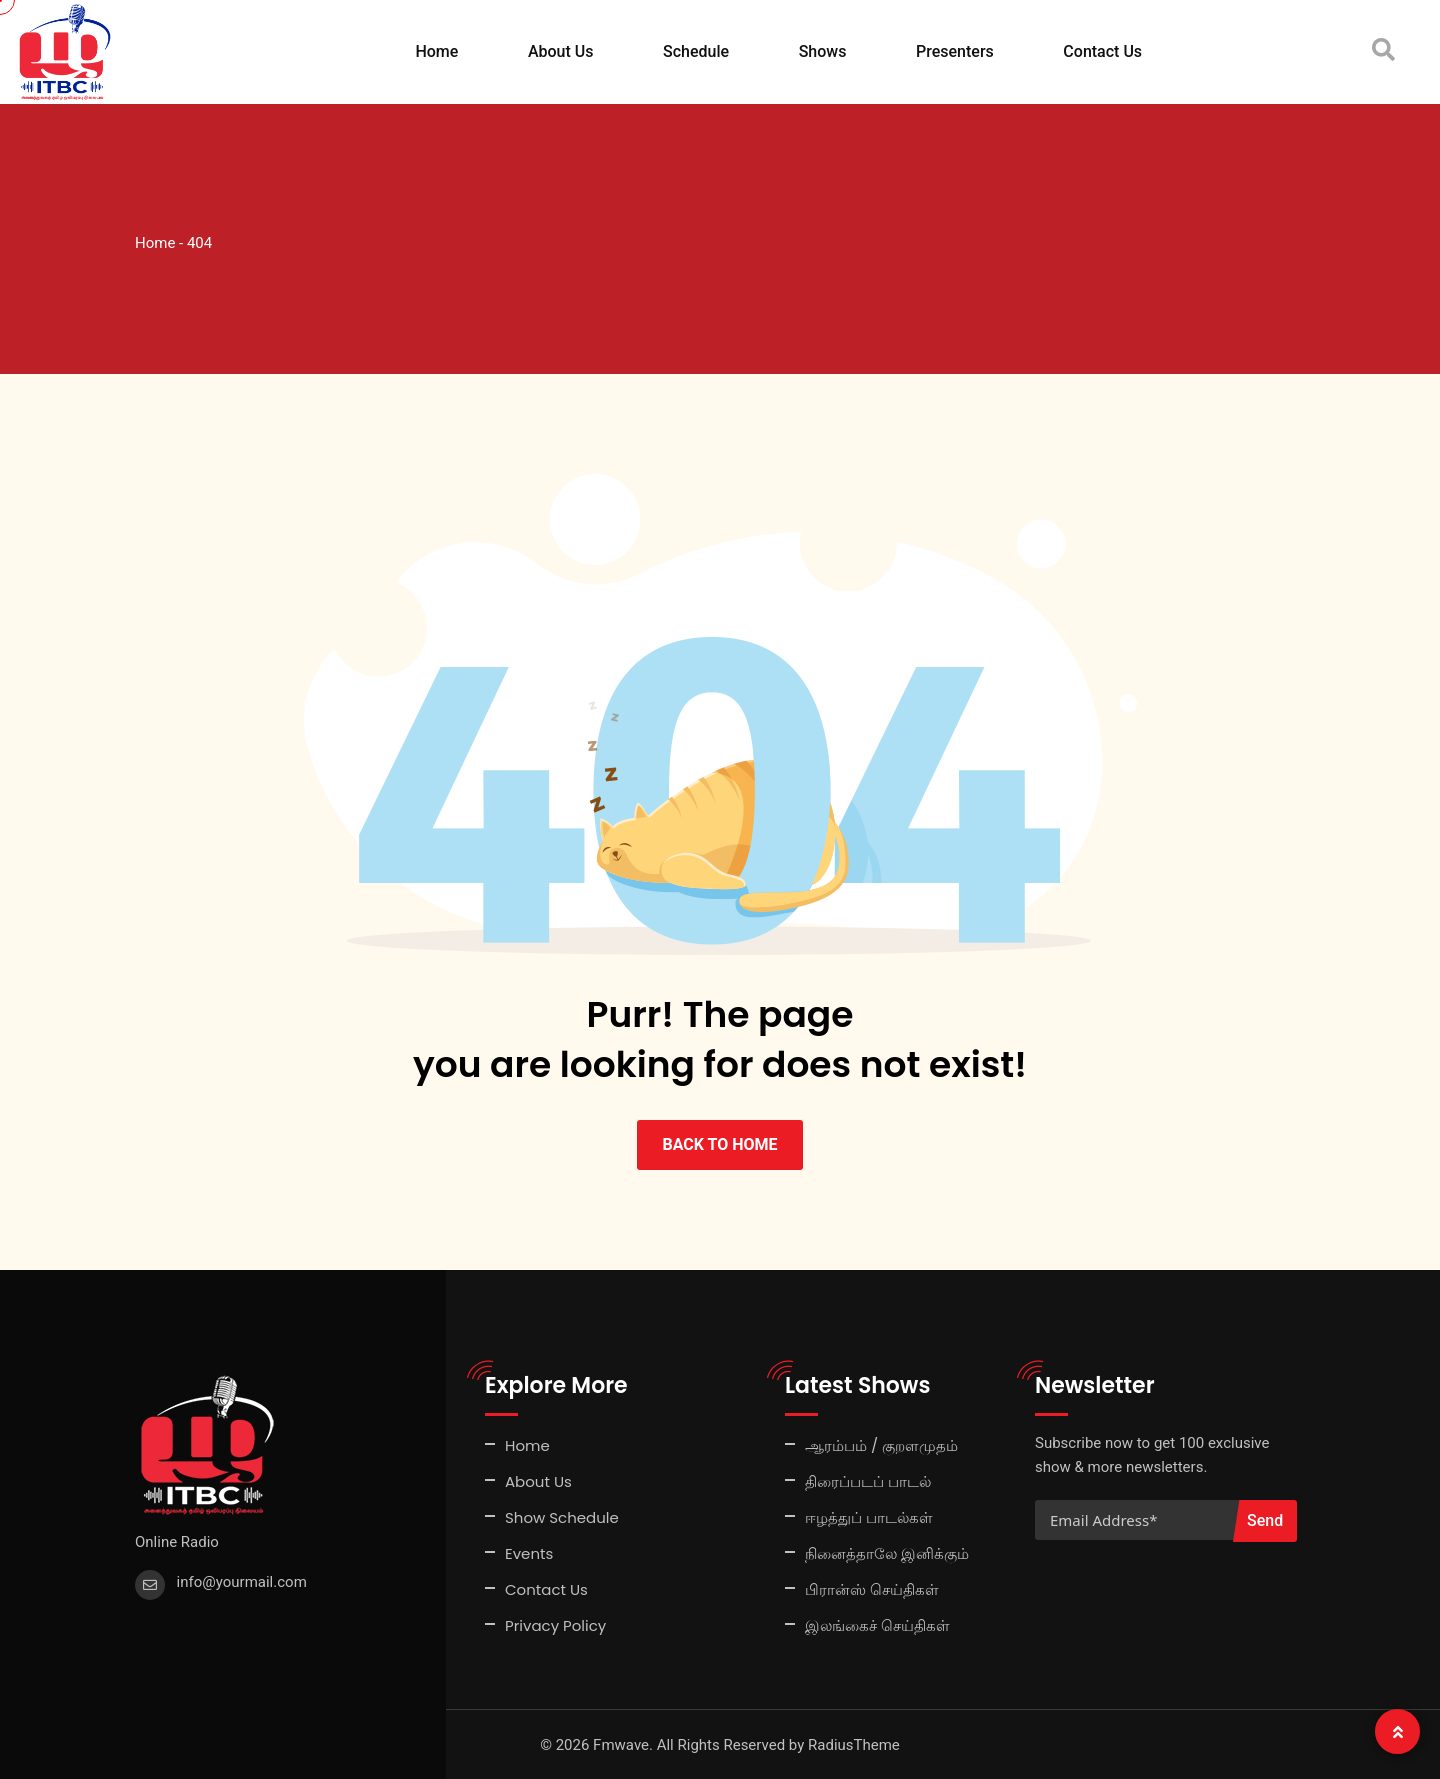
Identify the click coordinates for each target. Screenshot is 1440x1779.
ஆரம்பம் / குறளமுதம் (881, 1444)
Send (1265, 1519)
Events (529, 1552)
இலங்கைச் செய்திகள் (877, 1624)
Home (436, 51)
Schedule (696, 51)
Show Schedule (562, 1516)
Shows (823, 51)
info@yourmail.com (242, 1581)
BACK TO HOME (719, 1143)
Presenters (955, 51)
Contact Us (1102, 51)
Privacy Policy (555, 1624)
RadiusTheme (854, 1744)
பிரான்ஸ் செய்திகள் (872, 1588)
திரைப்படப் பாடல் (868, 1480)
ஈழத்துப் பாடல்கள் (869, 1516)
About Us (561, 51)
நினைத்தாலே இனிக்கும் (887, 1552)
